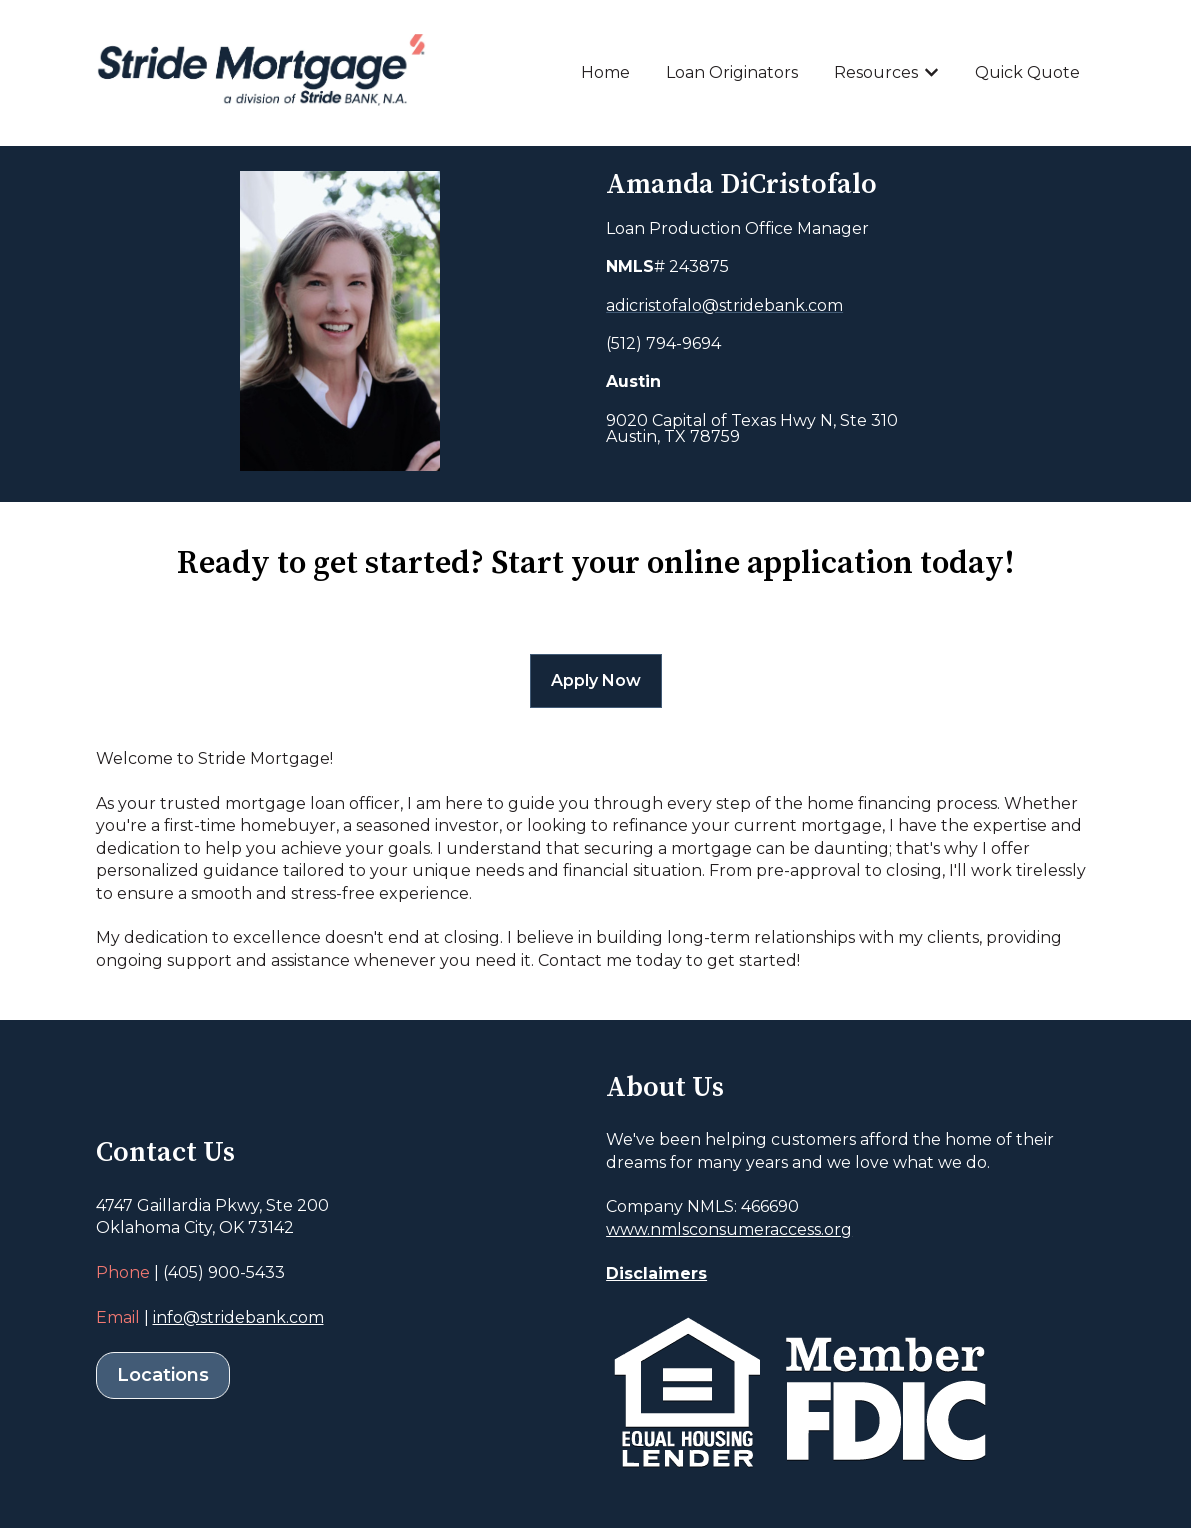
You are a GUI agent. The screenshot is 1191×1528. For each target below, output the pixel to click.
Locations (163, 1375)
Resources (876, 72)
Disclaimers (656, 1273)
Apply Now (596, 680)
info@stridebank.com (238, 1317)
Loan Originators (732, 72)
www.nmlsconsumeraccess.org (729, 1229)
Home (605, 72)
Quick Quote (1027, 72)
